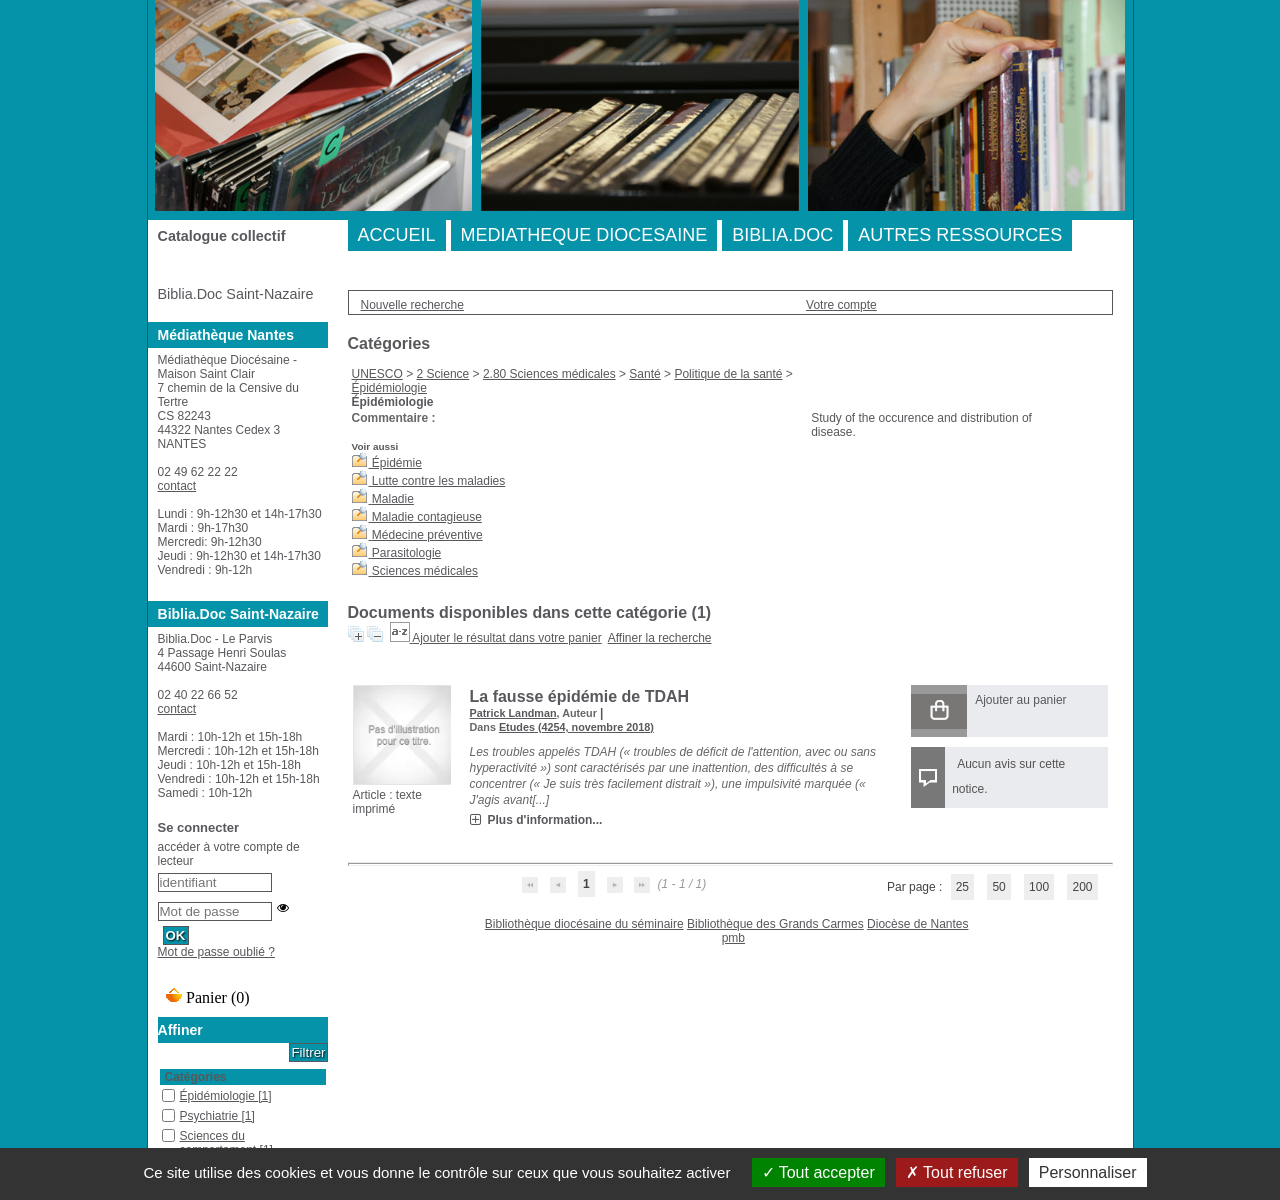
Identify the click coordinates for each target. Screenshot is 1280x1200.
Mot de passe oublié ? (216, 952)
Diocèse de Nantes (917, 924)
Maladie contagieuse (427, 517)
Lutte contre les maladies (438, 481)
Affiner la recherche (660, 638)
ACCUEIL (397, 235)
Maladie (393, 499)
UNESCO (377, 374)
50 (998, 887)
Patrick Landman (513, 713)
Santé (644, 374)
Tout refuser (957, 1172)
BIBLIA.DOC (782, 235)
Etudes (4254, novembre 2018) (576, 727)
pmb (733, 938)
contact (177, 486)
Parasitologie (406, 553)
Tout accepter (818, 1172)
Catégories (196, 1077)
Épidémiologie (389, 388)
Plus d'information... (545, 820)
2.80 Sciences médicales (549, 374)
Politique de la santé (728, 374)
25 (962, 887)
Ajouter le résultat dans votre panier (506, 638)
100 (1039, 887)
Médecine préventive (427, 535)
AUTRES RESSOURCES (960, 235)
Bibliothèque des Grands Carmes (775, 924)
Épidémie (397, 463)
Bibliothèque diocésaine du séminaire (584, 924)
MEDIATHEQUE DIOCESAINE (584, 235)
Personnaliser (1088, 1172)
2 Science (443, 374)
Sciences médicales (425, 571)
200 (1082, 887)
